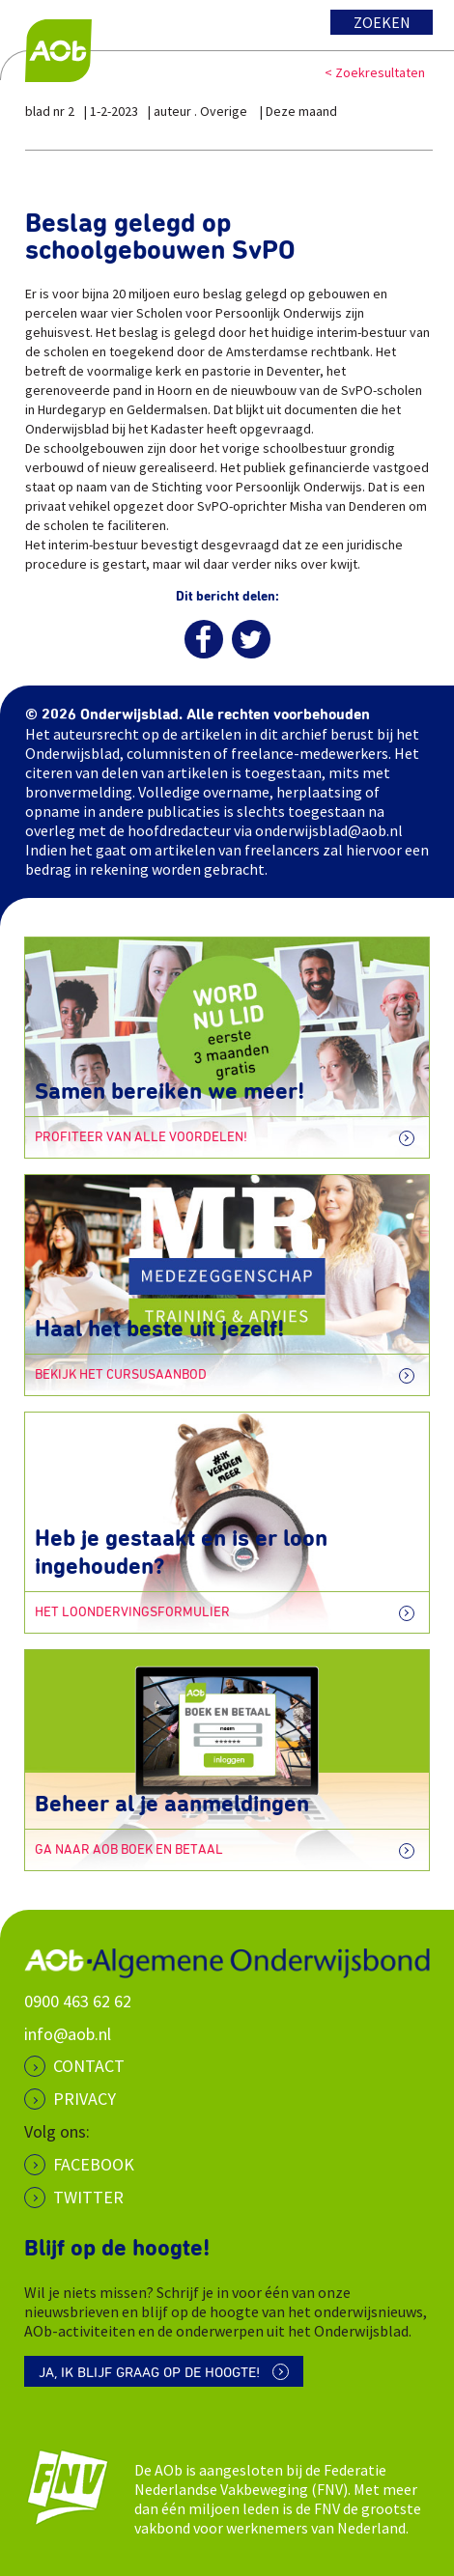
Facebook (93, 2164)
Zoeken (382, 22)
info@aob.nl (67, 2034)
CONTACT (89, 2066)
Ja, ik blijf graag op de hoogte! (149, 2373)
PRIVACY (84, 2098)
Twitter (88, 2197)
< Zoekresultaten (375, 72)
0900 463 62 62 (77, 2001)
